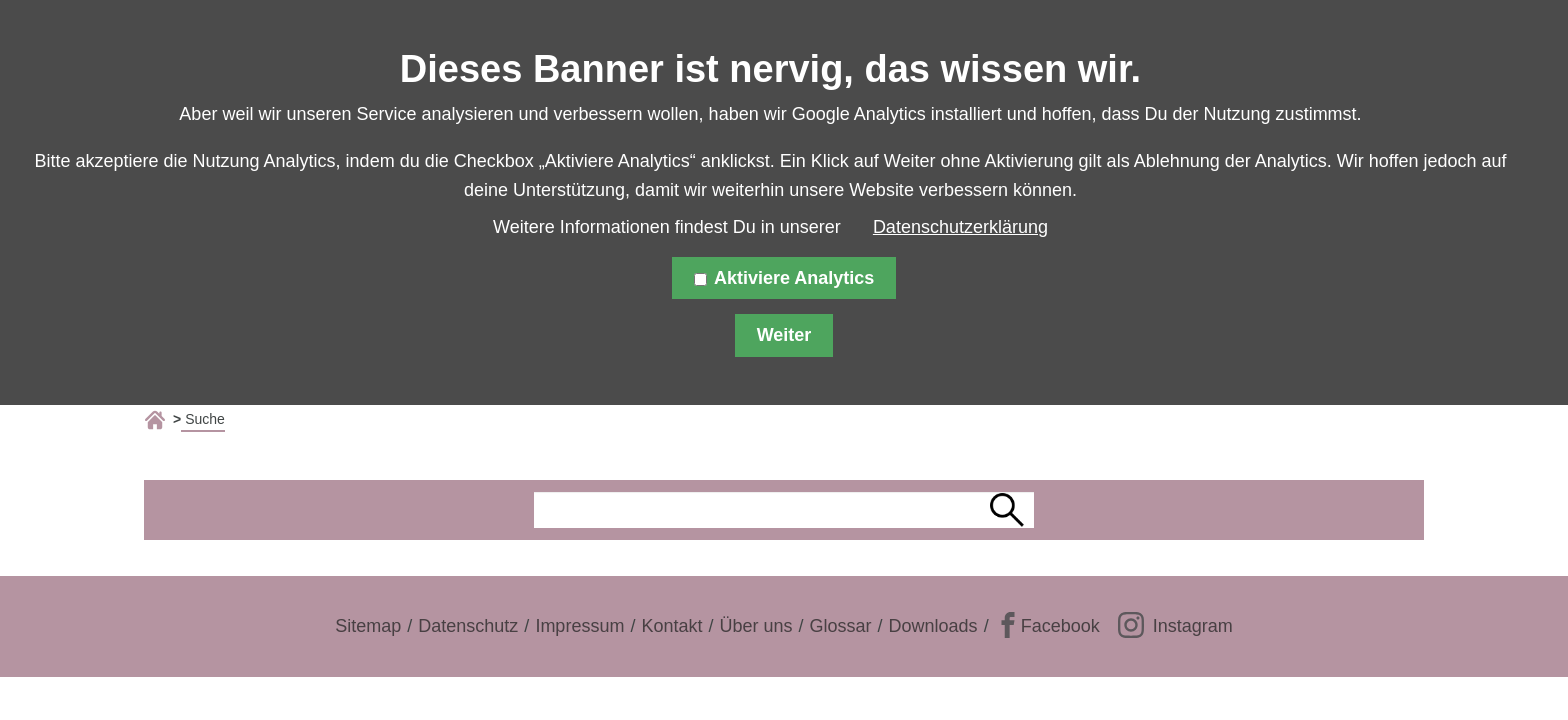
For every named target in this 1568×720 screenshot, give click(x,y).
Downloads (933, 626)
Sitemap (368, 626)
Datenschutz (468, 626)
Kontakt (671, 626)
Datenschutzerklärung (960, 227)
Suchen (1010, 510)
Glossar (841, 626)
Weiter (784, 335)
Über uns (755, 626)
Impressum (579, 626)
